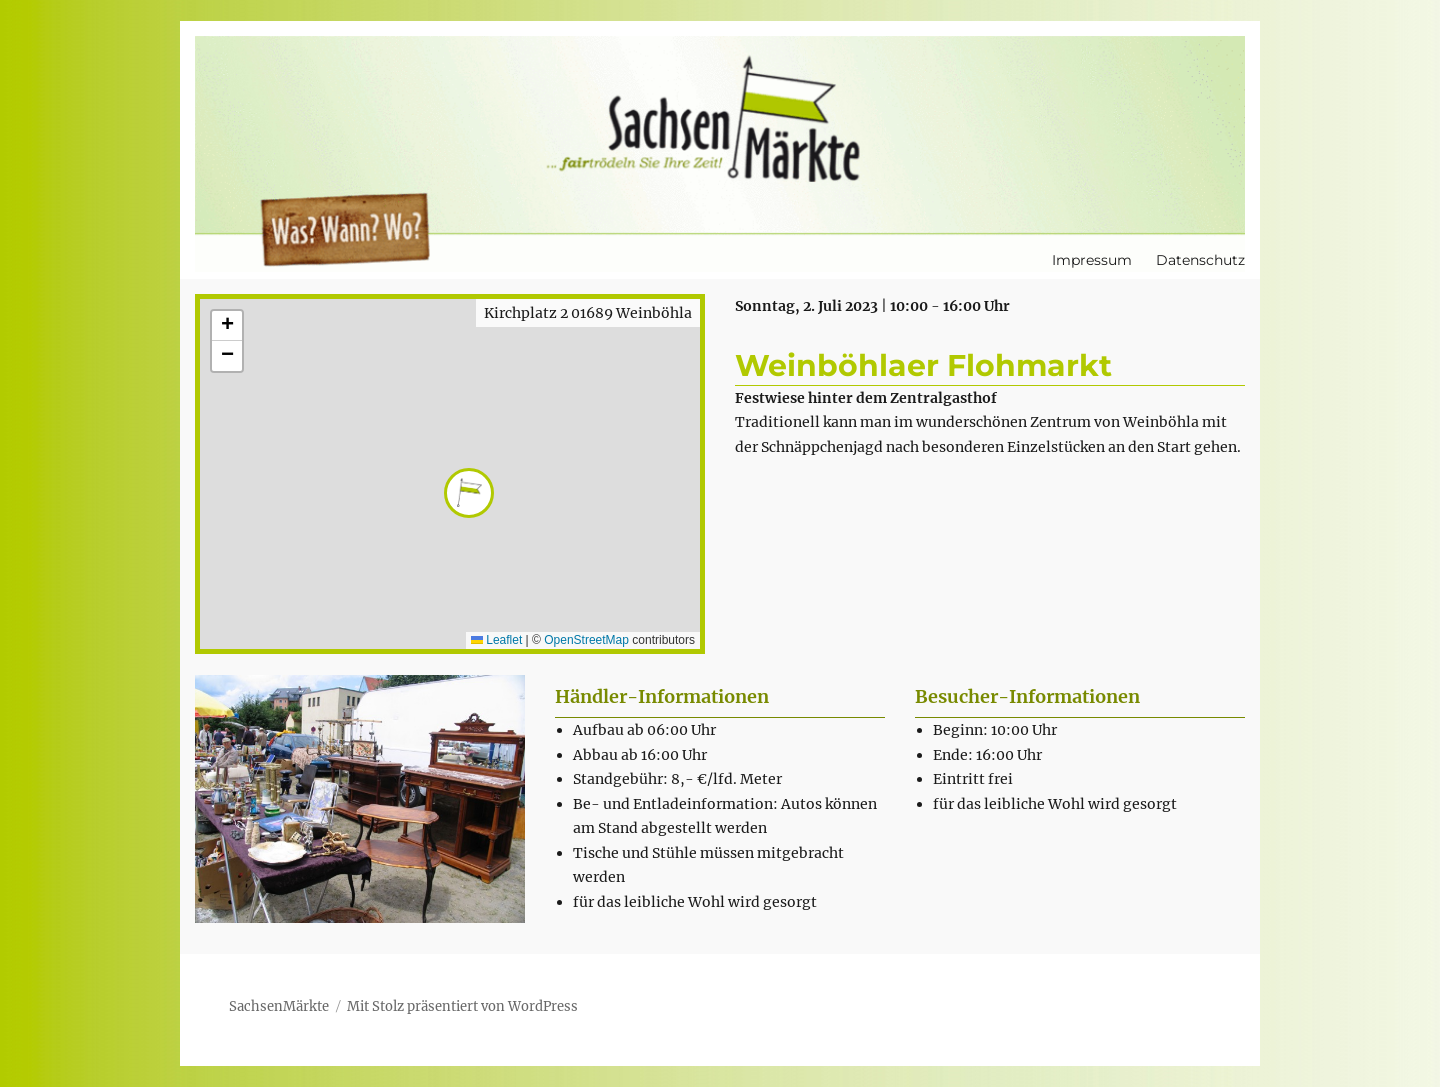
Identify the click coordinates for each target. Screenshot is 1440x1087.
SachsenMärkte (279, 1006)
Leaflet (496, 640)
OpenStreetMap (586, 640)
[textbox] (729, 816)
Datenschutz (1200, 260)
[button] (450, 474)
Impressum (1092, 260)
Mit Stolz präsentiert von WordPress (462, 1006)
